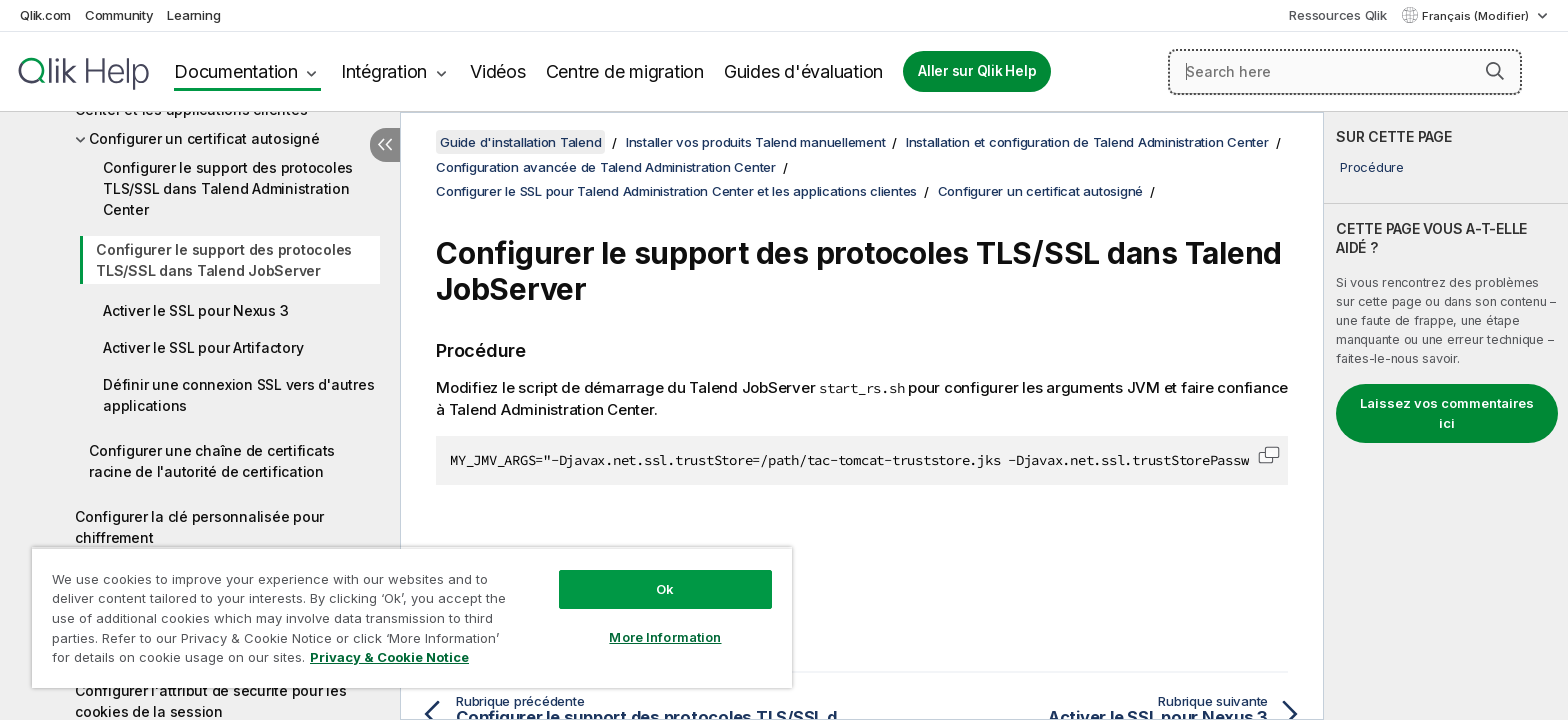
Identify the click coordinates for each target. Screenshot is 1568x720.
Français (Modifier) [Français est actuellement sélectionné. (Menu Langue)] (1477, 16)
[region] (412, 617)
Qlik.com (45, 15)
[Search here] (1345, 72)
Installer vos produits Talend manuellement (756, 142)
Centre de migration (625, 71)
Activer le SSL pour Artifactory (203, 347)
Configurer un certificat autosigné (204, 138)
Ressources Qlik (1337, 15)
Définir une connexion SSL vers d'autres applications (238, 395)
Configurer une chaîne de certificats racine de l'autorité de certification (212, 461)
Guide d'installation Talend (520, 142)
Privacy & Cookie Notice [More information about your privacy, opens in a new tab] (389, 657)
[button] (1495, 71)
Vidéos (498, 71)
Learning (193, 15)
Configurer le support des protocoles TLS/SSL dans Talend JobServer (224, 260)
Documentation (236, 71)
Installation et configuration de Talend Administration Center (1087, 142)
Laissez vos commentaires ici (1447, 413)
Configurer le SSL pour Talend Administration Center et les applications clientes (676, 191)
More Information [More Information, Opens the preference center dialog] (665, 637)
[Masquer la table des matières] (385, 145)
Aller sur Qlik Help (977, 71)
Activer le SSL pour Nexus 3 (195, 310)
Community (119, 15)
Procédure (1372, 167)
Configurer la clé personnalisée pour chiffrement (199, 527)
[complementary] (1446, 416)
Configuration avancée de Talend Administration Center (606, 167)
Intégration (384, 71)
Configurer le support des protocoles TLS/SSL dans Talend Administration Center (228, 188)
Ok (665, 589)
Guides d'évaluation (803, 71)
